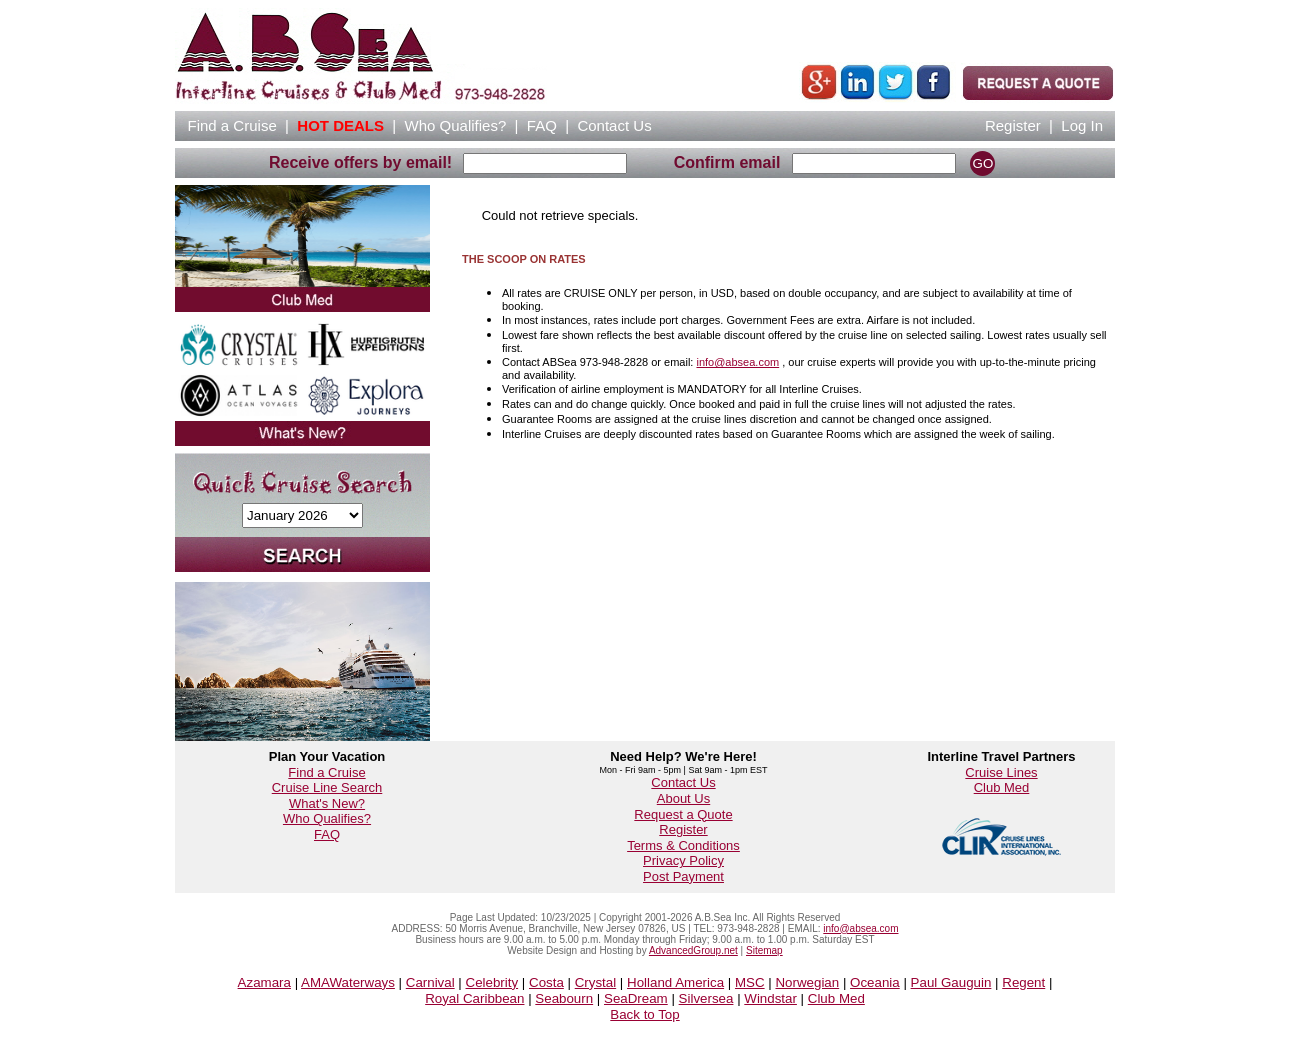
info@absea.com (737, 362)
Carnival (430, 982)
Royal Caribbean (474, 998)
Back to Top (644, 1014)
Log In (1082, 125)
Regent (1023, 982)
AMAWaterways (348, 982)
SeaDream (636, 998)
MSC (750, 982)
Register (1013, 125)
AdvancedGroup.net (693, 950)
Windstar (770, 998)
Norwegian (807, 982)
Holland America (675, 982)
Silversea (706, 998)
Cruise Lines (1001, 772)
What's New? (327, 803)
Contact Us (683, 782)
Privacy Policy (683, 860)
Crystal (595, 982)
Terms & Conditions (683, 845)
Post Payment (683, 876)
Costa (546, 982)
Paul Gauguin (951, 982)
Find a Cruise (326, 772)
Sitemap (764, 950)
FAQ (542, 125)
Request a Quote (683, 814)
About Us (683, 798)
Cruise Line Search (327, 787)
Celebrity (492, 982)
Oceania (875, 982)
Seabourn (564, 998)
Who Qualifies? (327, 818)
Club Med (1002, 787)
